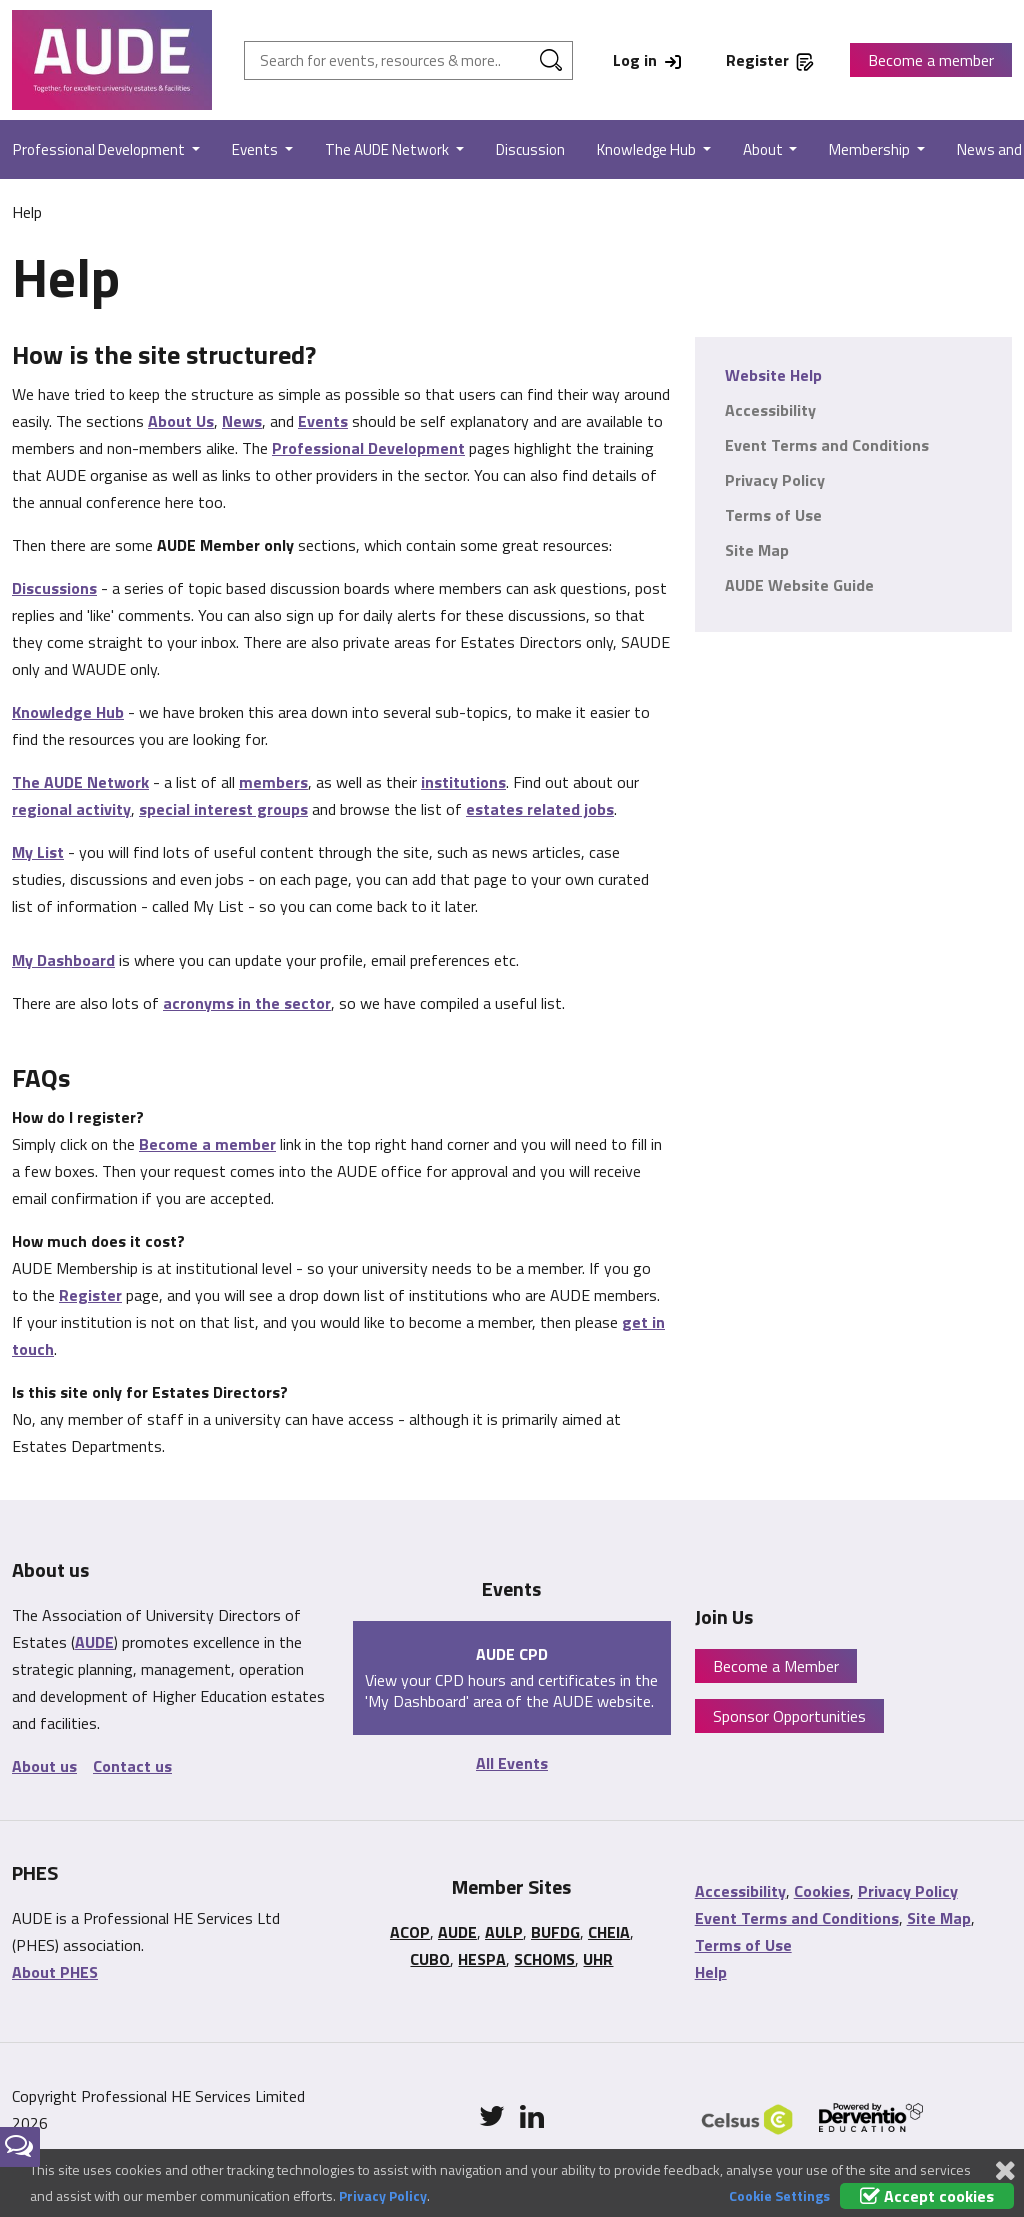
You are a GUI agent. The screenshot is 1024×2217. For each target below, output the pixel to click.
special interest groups (223, 809)
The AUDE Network (388, 149)
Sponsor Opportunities (789, 1716)
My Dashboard (63, 960)
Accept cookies (927, 2196)
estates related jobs (540, 809)
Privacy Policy (775, 480)
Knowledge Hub (648, 149)
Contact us (132, 1766)
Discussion (530, 149)
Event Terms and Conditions (827, 445)
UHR (598, 1959)
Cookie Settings (779, 2195)
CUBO (430, 1959)
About (764, 149)
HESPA (482, 1959)
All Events (512, 1763)
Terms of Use (773, 515)
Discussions (54, 588)
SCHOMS (544, 1959)
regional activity (71, 809)
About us (44, 1766)
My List (38, 852)
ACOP (410, 1932)
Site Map (757, 550)
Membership (871, 149)
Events (256, 149)
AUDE (94, 1642)
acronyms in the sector (247, 1003)
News (242, 421)
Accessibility (770, 410)
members (273, 782)
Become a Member (776, 1666)
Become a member (931, 60)
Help (711, 1972)
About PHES (55, 1972)
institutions (463, 782)
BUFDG (555, 1932)
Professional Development (368, 448)
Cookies (822, 1891)
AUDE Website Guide (799, 585)
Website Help (773, 375)
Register (90, 1295)
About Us (181, 421)
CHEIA (609, 1932)
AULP (504, 1932)
